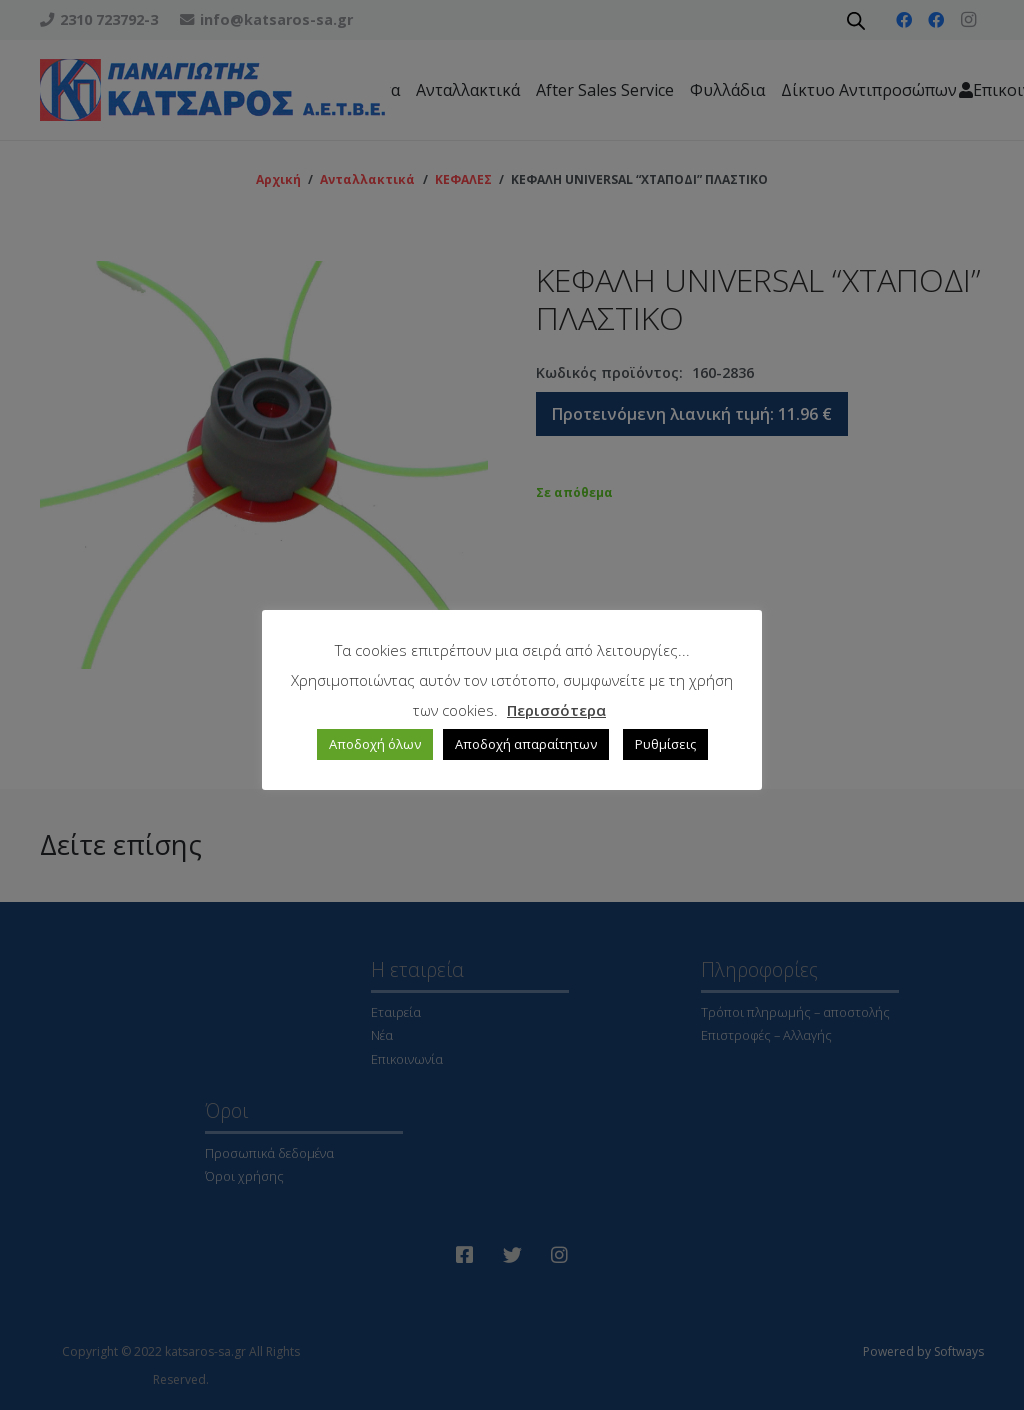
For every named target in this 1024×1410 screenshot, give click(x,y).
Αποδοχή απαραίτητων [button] (526, 744)
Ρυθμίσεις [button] (665, 744)
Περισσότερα (556, 710)
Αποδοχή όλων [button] (375, 744)
